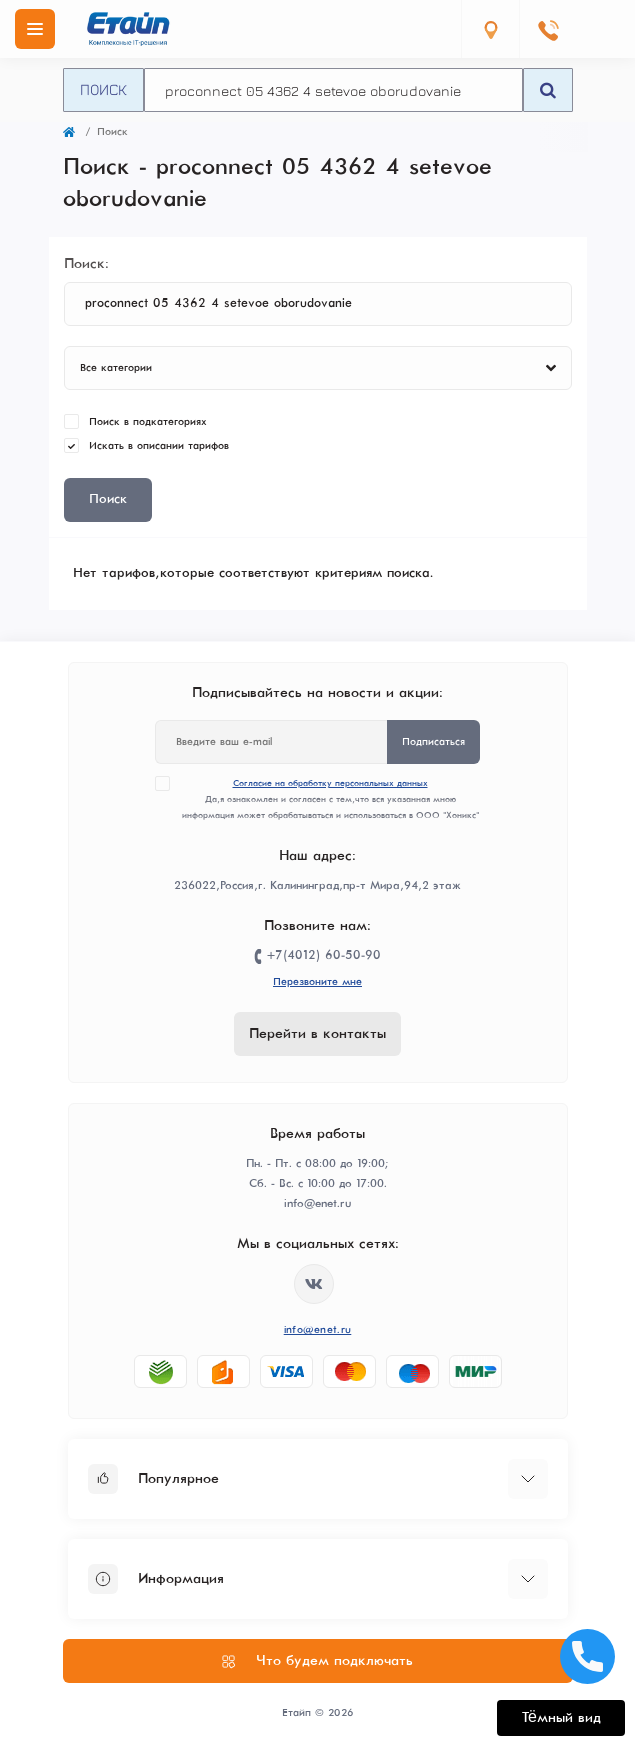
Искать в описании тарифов (159, 445)
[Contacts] (548, 29)
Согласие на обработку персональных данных (330, 783)
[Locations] (490, 29)
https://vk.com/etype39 (314, 1284)
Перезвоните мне (317, 982)
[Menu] (35, 29)
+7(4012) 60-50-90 (324, 956)
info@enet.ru (318, 1330)
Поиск (103, 89)
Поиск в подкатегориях (148, 421)
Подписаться (433, 742)
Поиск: (86, 264)
